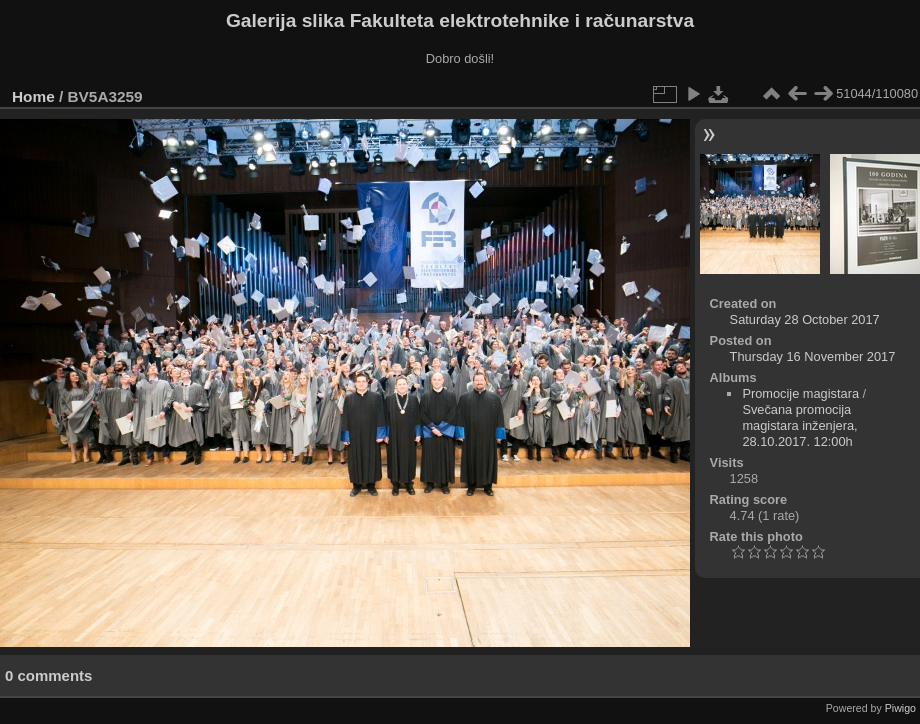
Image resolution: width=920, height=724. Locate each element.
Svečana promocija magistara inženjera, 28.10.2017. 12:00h (799, 425)
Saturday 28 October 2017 (805, 319)
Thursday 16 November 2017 (813, 356)
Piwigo (900, 708)
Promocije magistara (800, 393)
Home (33, 96)
